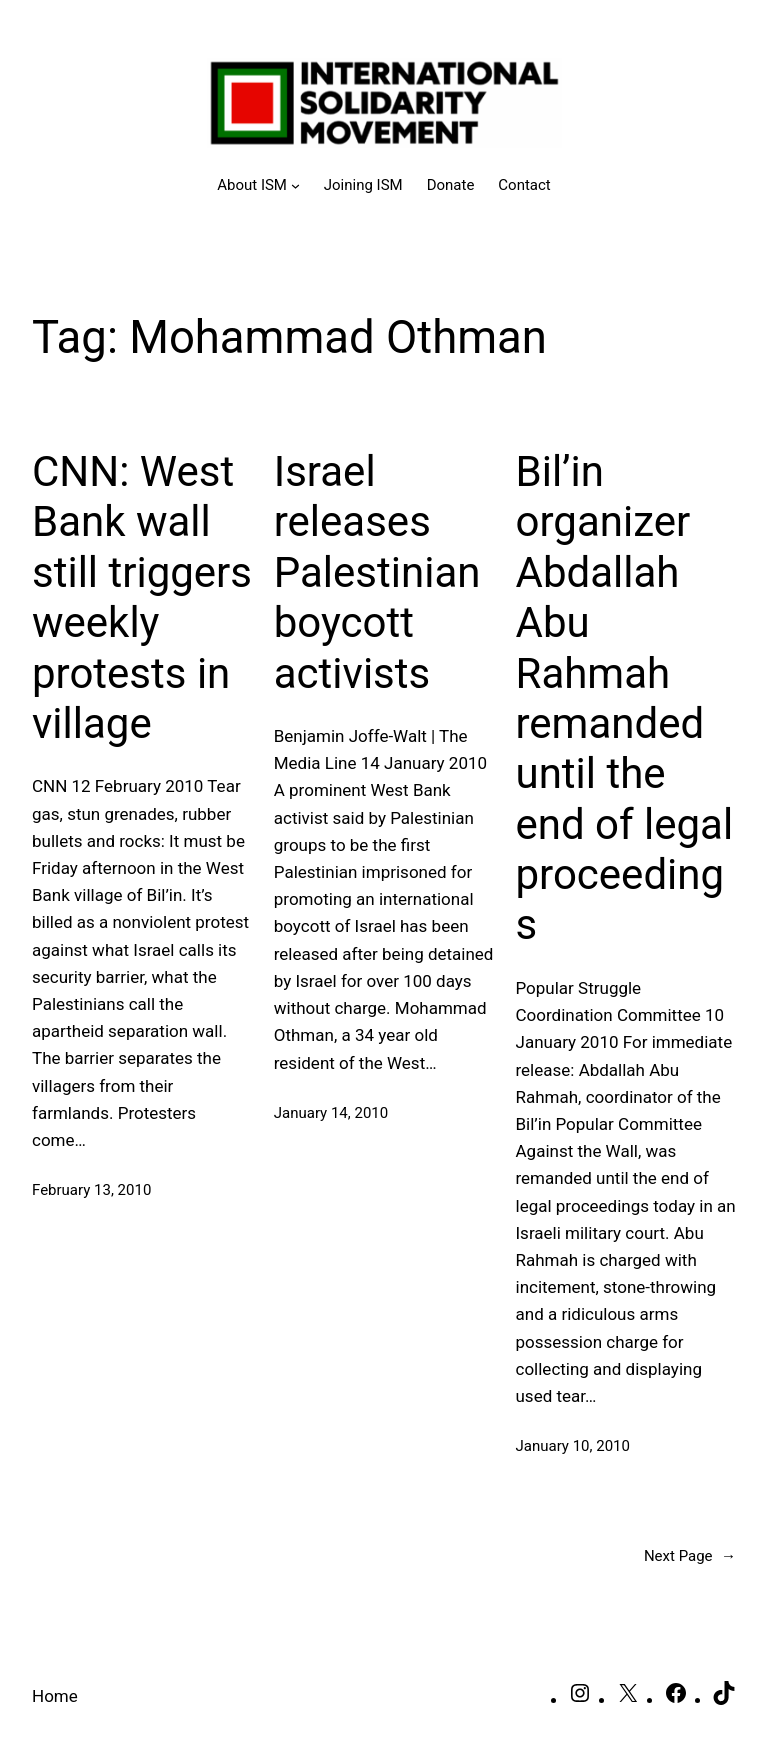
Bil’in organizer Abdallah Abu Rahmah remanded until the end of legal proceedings (625, 698)
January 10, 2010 (573, 1446)
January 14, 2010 (331, 1113)
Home (55, 1696)
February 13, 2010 (91, 1190)
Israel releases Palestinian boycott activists (377, 572)
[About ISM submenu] (258, 185)
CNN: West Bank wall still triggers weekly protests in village (142, 597)
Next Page (690, 1556)
